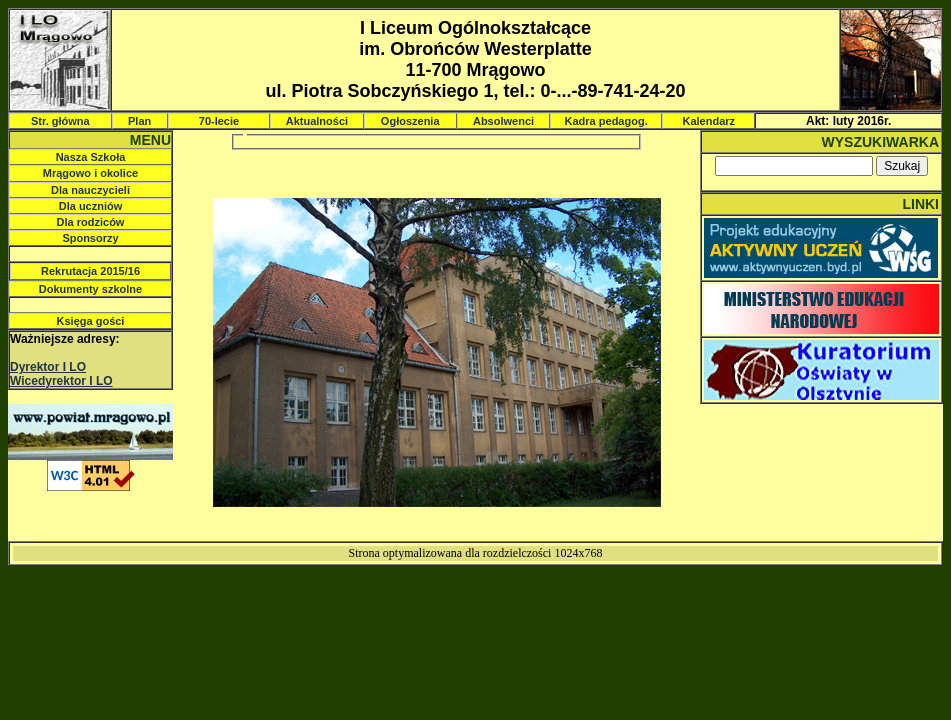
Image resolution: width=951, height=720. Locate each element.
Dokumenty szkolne (90, 289)
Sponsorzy (90, 238)
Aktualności (317, 121)
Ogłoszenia (410, 121)
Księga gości (91, 321)
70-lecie (219, 121)
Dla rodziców (91, 222)
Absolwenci (503, 121)
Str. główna (60, 121)
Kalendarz (708, 121)
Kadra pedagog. (606, 121)
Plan (140, 121)
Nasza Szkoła (91, 157)
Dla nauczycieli (90, 190)
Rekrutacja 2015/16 (90, 271)
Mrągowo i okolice (90, 173)
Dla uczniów (91, 206)
